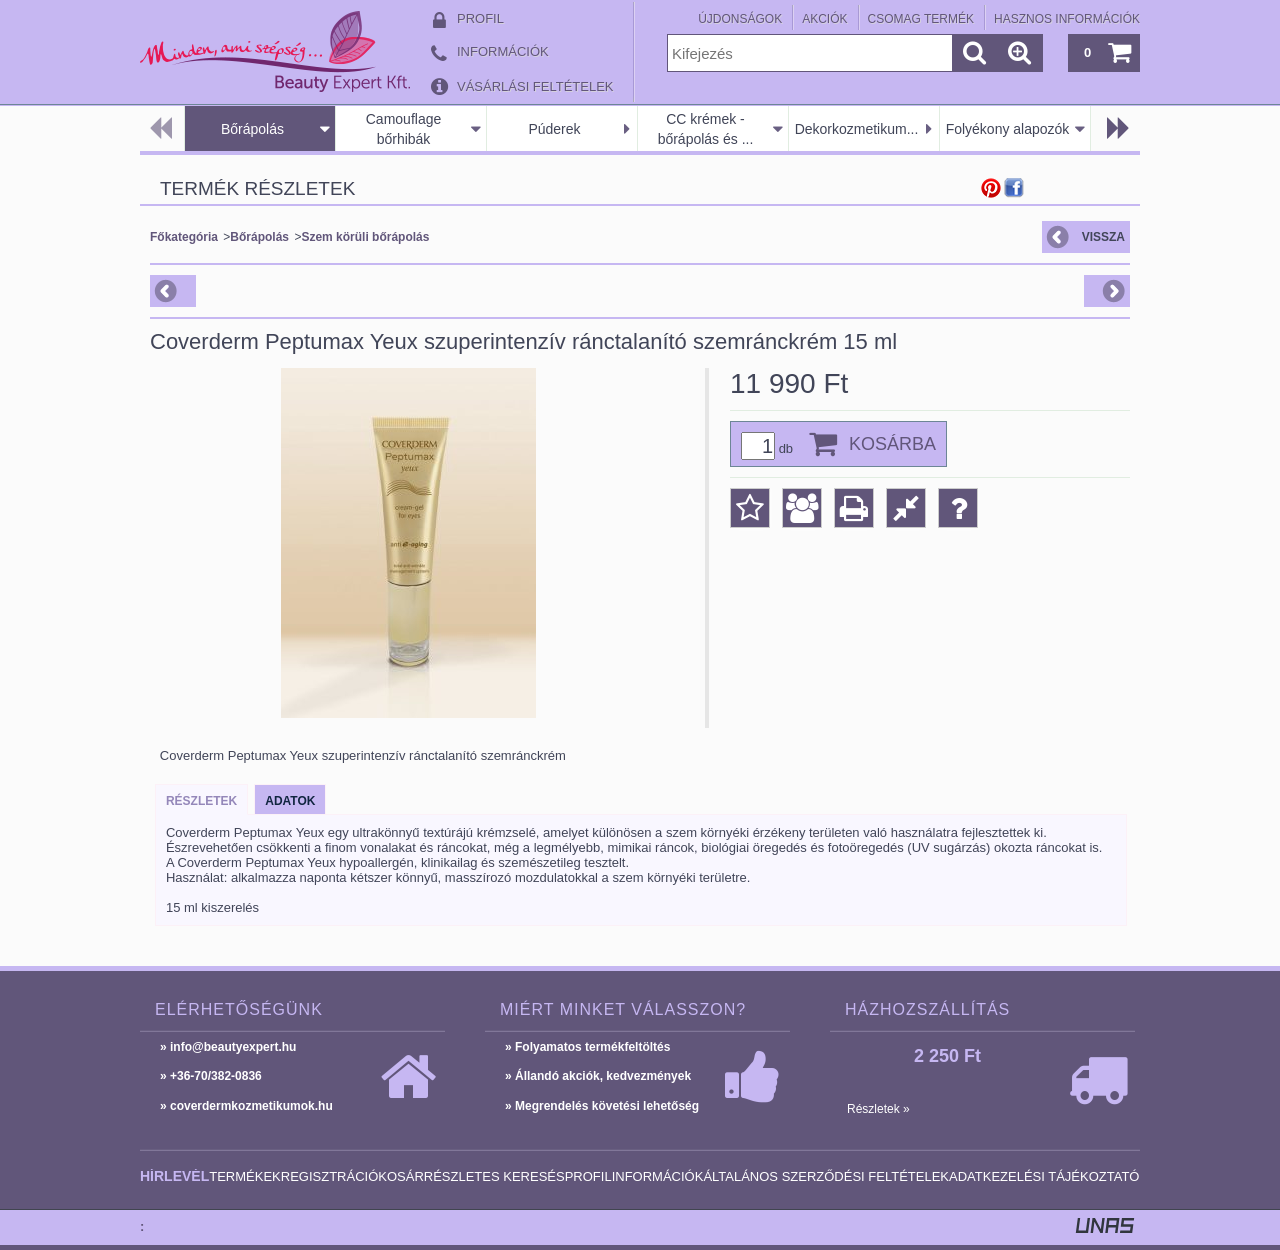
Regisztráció (330, 1176)
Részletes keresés (494, 1176)
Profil (588, 1176)
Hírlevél (174, 1176)
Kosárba (892, 444)
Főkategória (184, 237)
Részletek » (878, 1109)
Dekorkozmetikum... (857, 129)
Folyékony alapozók (1008, 129)
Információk (658, 1176)
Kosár (401, 1176)
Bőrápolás (252, 129)
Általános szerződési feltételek (826, 1176)
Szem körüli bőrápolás (365, 237)
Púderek (554, 129)
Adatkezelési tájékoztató (1044, 1176)
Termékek (245, 1176)
